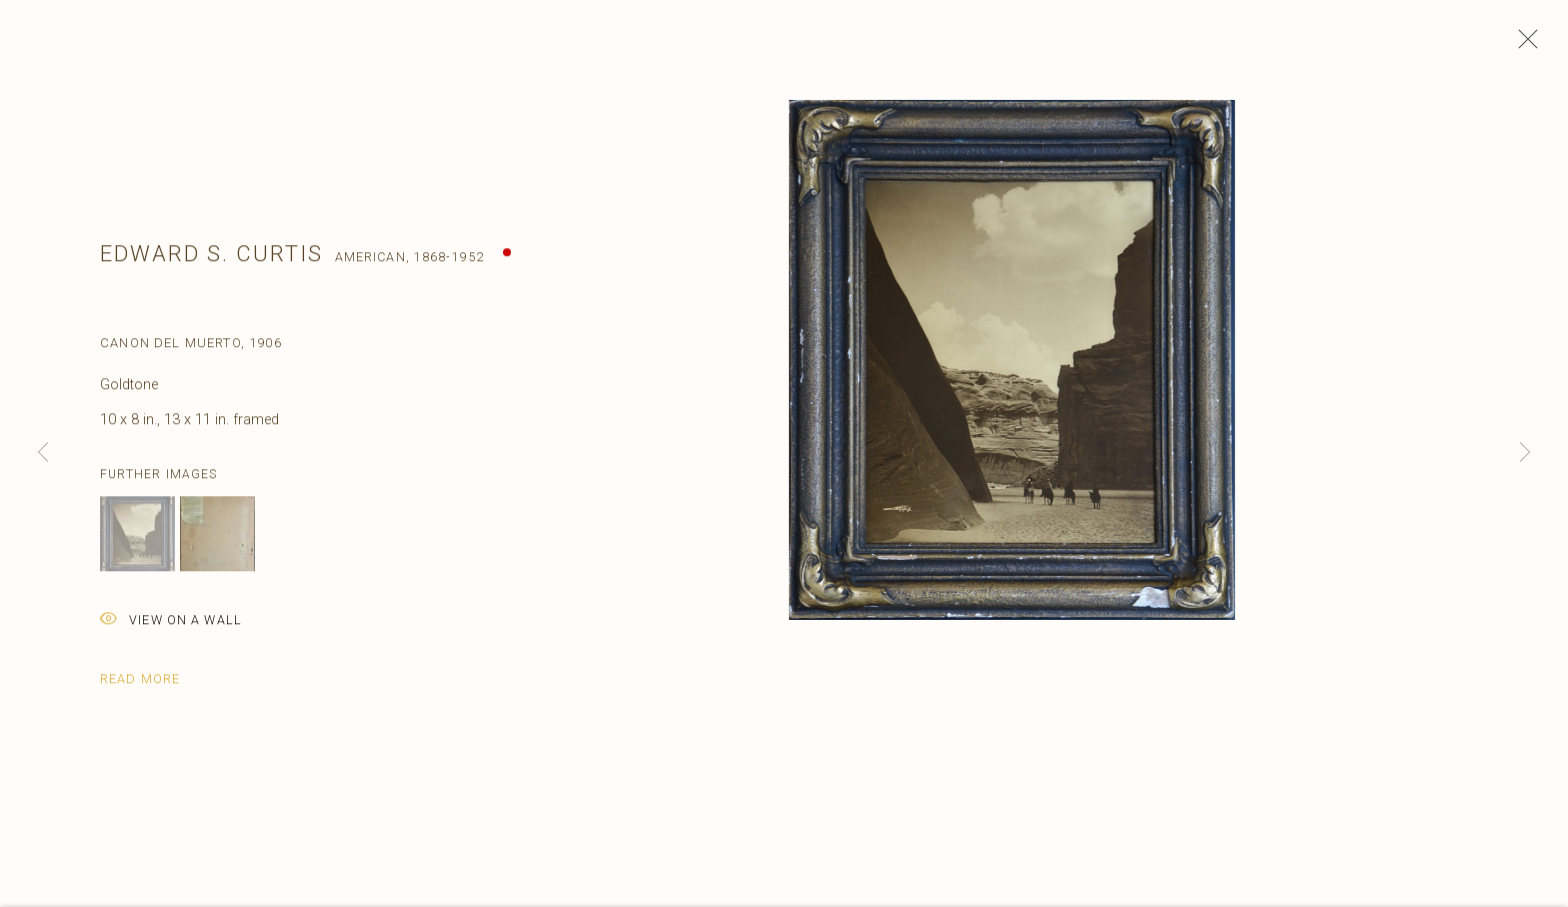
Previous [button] (43, 453)
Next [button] (1525, 453)
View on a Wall (171, 628)
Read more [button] (140, 686)
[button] (137, 541)
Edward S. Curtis (211, 260)
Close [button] (1523, 45)
